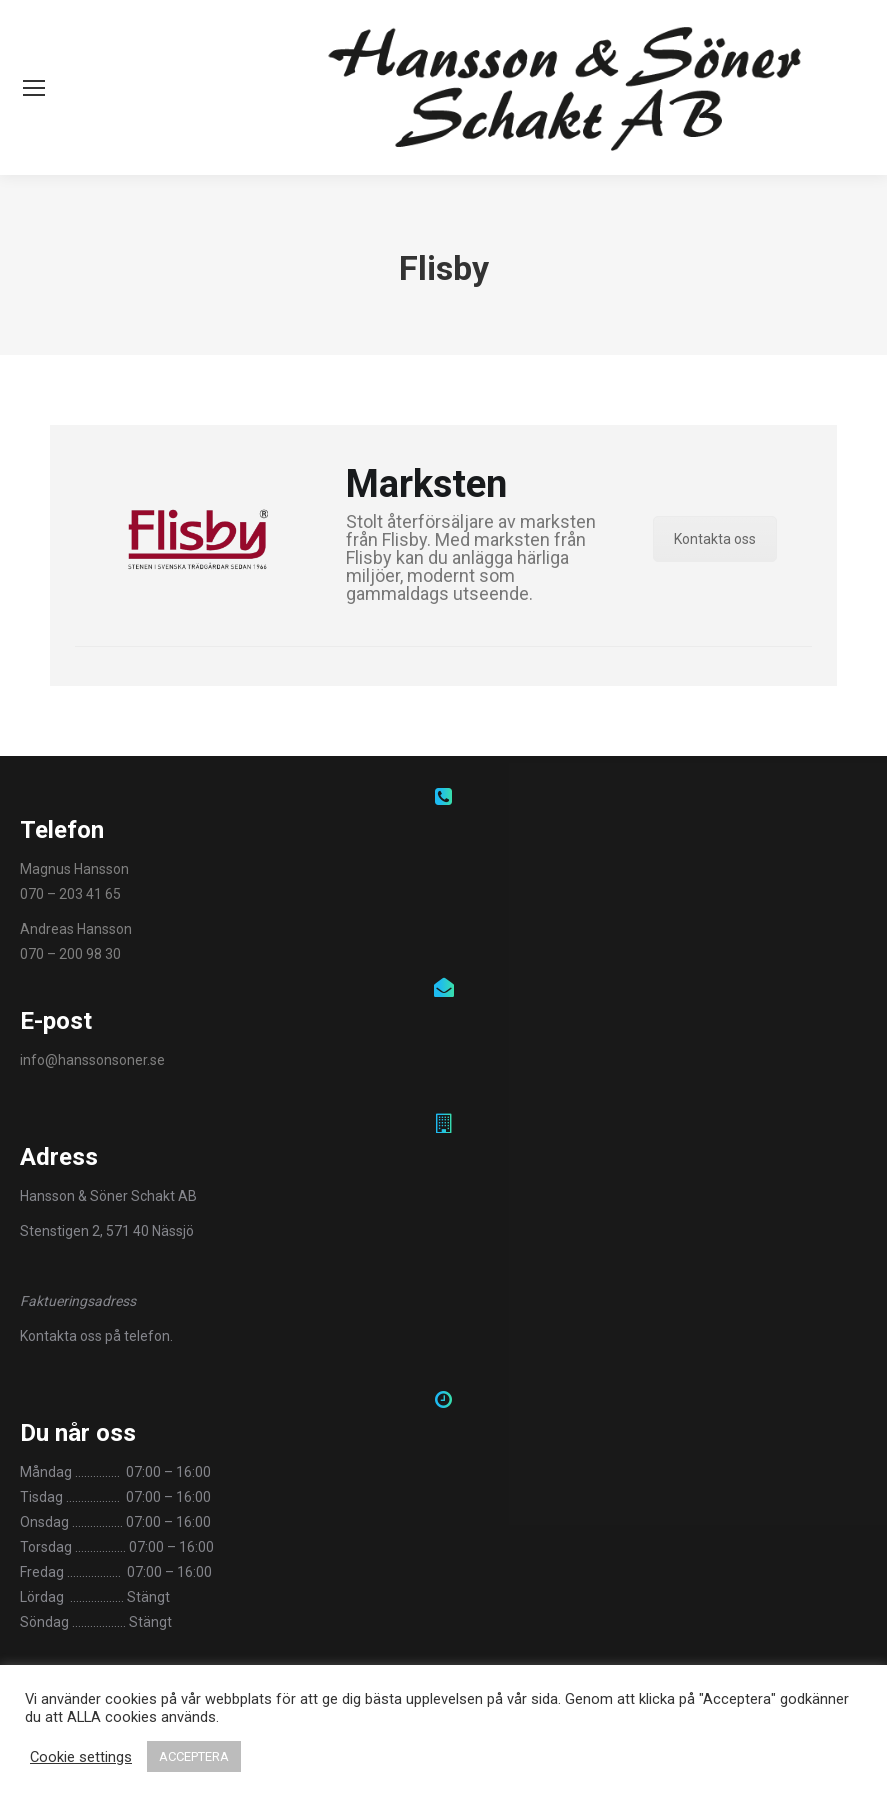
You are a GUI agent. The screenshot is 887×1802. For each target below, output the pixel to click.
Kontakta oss (715, 539)
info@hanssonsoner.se (92, 1060)
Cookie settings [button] (81, 1757)
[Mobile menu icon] (34, 88)
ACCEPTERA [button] (194, 1756)
